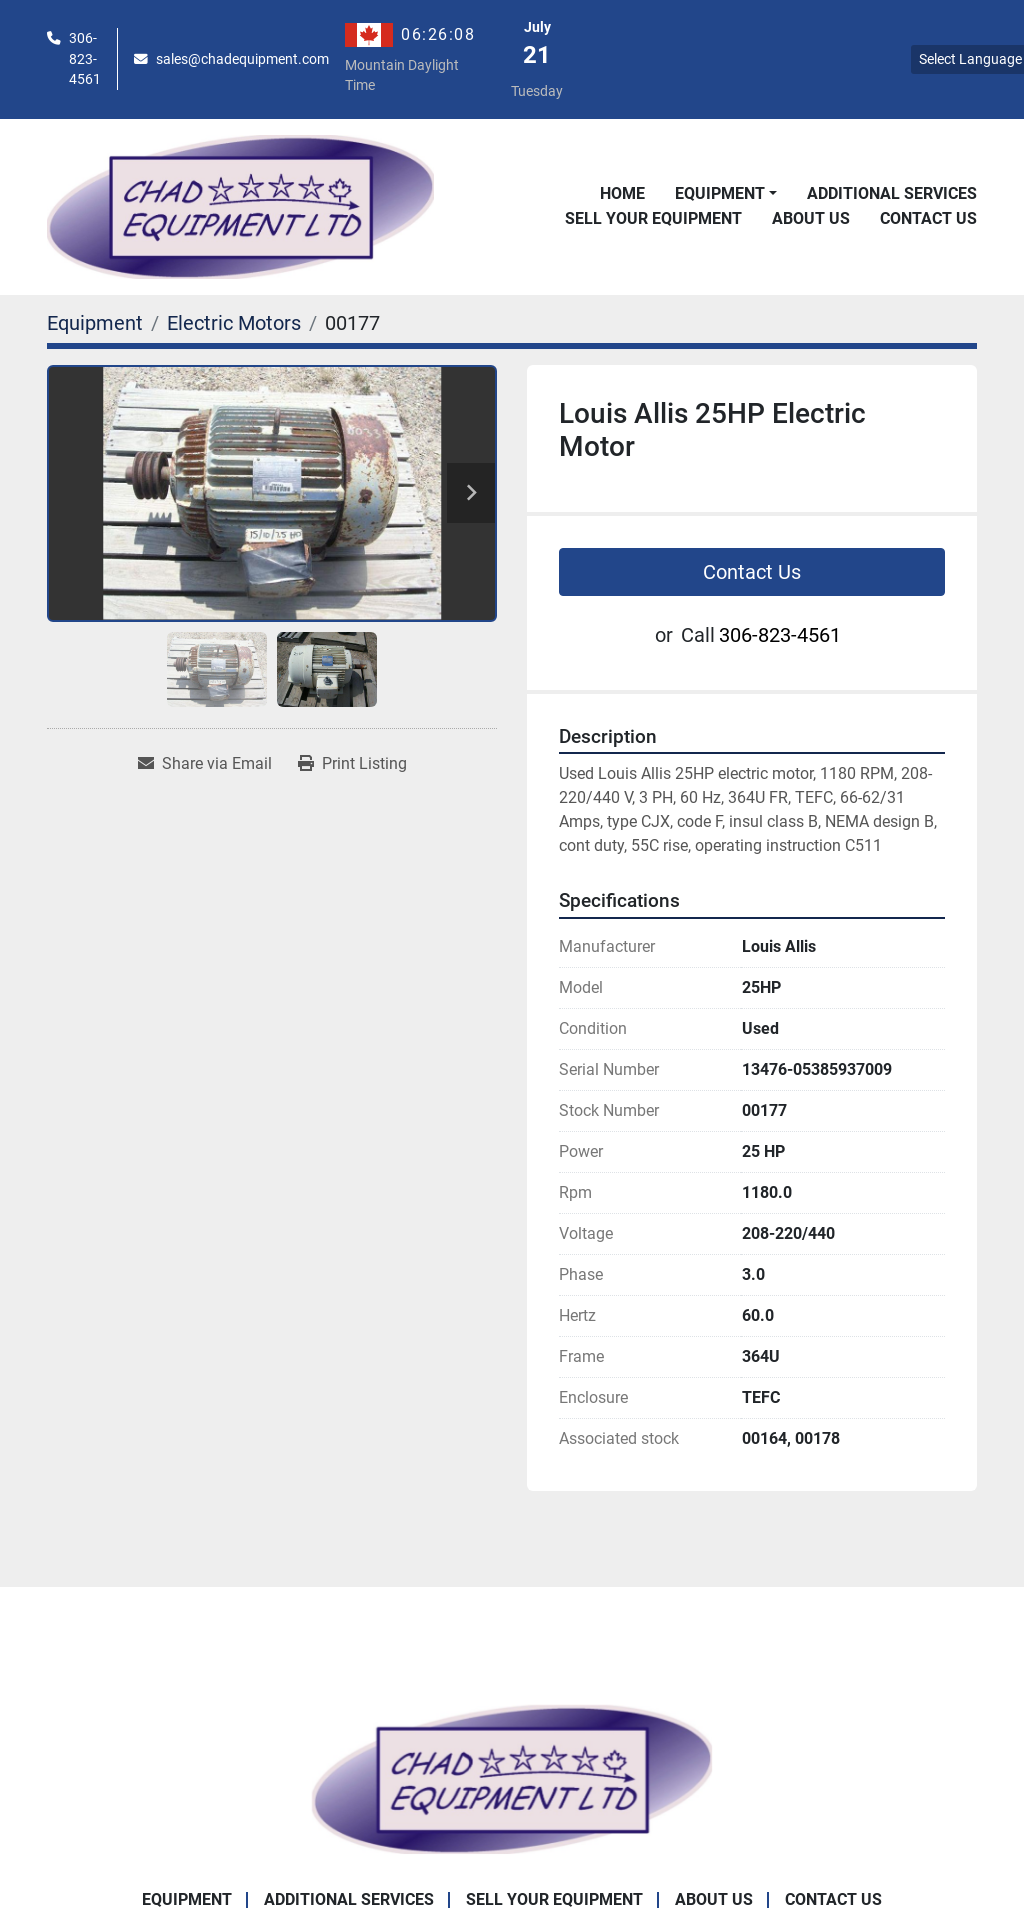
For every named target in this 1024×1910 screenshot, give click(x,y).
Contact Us (928, 218)
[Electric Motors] (234, 323)
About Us (811, 218)
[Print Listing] (352, 764)
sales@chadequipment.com (242, 59)
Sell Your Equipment (653, 218)
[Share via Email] (205, 764)
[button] (726, 194)
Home (622, 193)
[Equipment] (95, 323)
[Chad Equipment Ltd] (512, 1777)
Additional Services (892, 193)
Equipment (720, 193)
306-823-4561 (85, 58)
